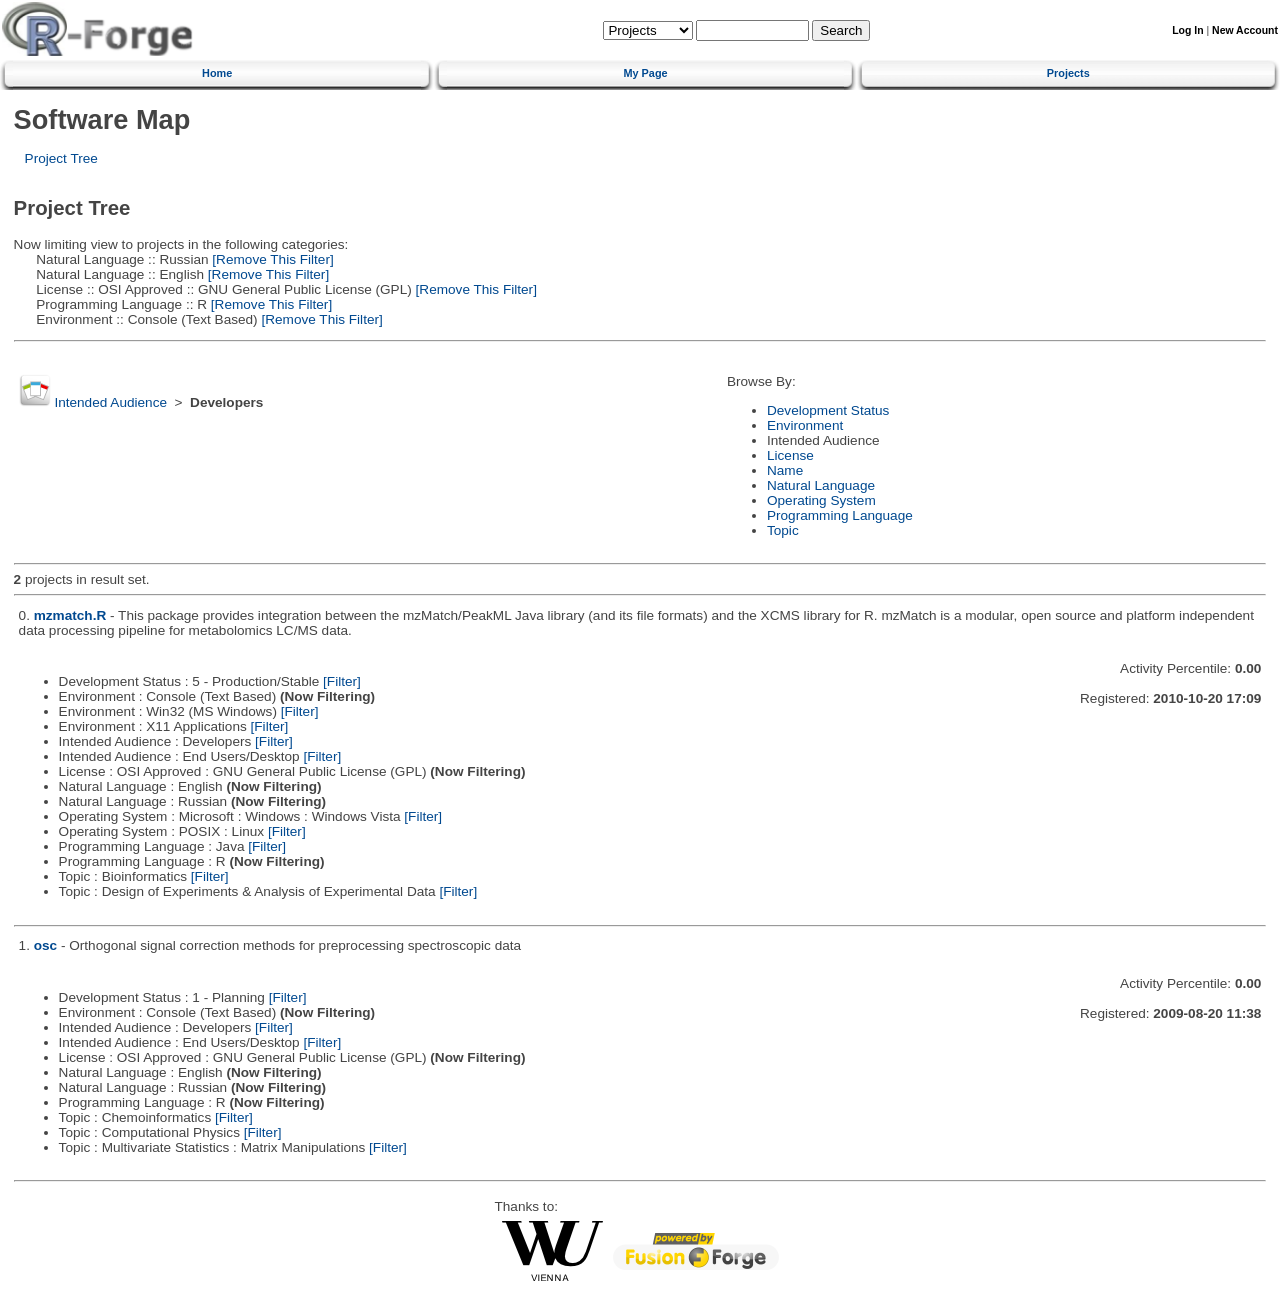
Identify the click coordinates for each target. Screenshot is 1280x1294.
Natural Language (821, 485)
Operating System (821, 500)
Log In (1187, 30)
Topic (783, 530)
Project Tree (61, 158)
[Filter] (342, 681)
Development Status (828, 410)
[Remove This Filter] (271, 259)
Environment (805, 425)
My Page (645, 73)
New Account (1245, 30)
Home (217, 73)
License (790, 455)
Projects (1068, 73)
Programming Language (840, 515)
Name (785, 470)
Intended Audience (110, 402)
